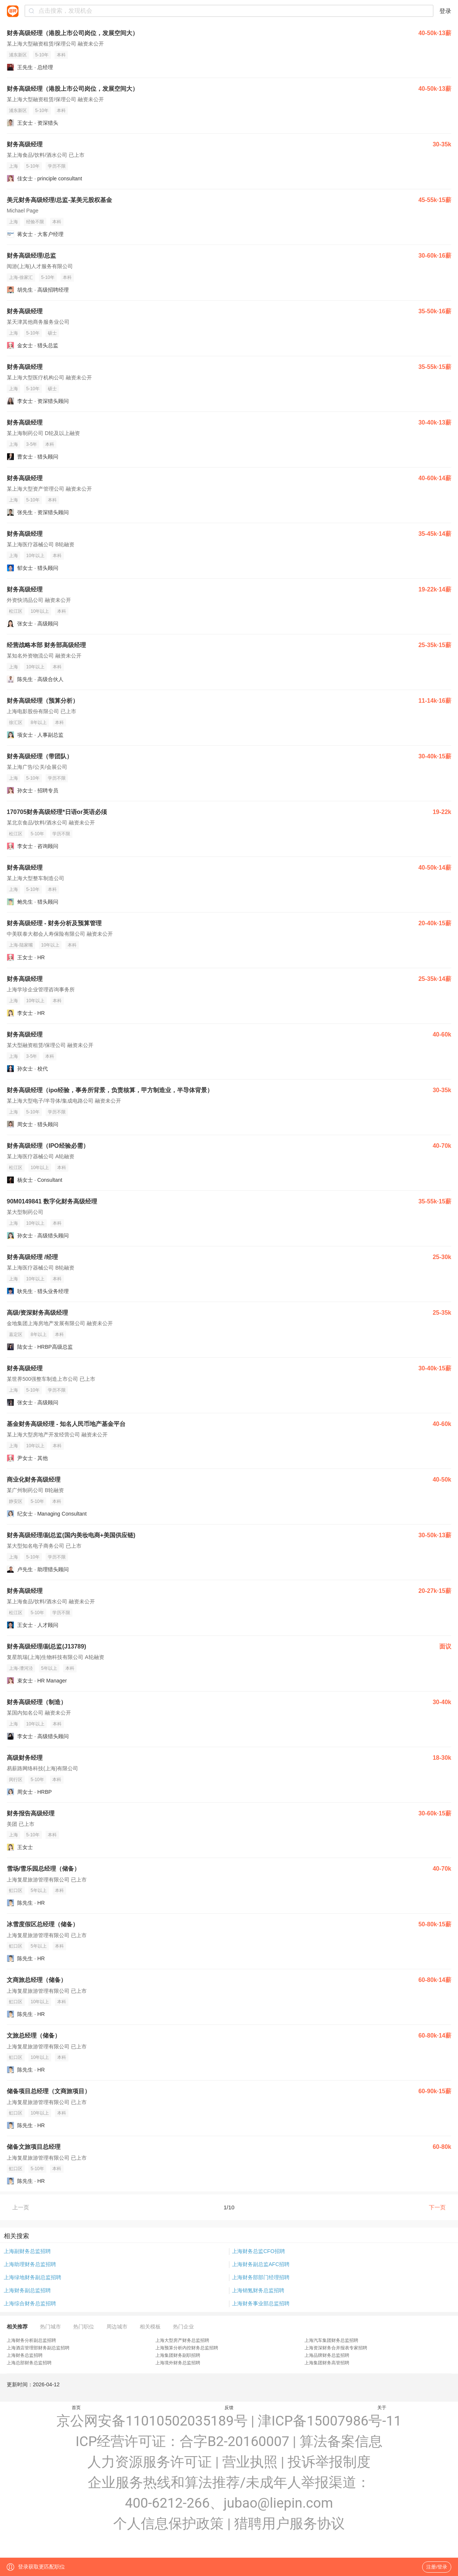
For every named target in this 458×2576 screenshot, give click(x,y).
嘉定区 (15, 1334)
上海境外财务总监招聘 (177, 2362)
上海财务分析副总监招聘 (31, 2340)
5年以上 (49, 1668)
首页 (76, 2407)
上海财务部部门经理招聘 (261, 2277)
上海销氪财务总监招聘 (258, 2290)
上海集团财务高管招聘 (326, 2362)
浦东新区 (18, 55)
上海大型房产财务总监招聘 (182, 2340)
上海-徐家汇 (21, 277)
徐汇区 (15, 722)
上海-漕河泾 (21, 1668)
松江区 (15, 611)
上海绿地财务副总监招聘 (32, 2277)
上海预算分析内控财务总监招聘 (186, 2347)
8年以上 (39, 722)
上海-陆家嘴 (21, 945)
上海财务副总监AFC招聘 (261, 2264)
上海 (13, 166)
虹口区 (15, 1890)
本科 (61, 55)
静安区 (15, 1501)
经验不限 (35, 221)
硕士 (52, 333)
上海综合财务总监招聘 (30, 2303)
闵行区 (15, 1779)
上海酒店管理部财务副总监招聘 (38, 2347)
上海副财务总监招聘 (27, 2251)
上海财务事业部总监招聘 (261, 2303)
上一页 (20, 2207)
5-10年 (42, 55)
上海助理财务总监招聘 (30, 2264)
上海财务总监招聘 (25, 2355)
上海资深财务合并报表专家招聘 (335, 2347)
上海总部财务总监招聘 (29, 2362)
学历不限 (57, 166)
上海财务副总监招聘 (27, 2290)
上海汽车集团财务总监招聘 (331, 2340)
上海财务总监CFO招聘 (258, 2251)
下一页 (437, 2207)
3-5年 (31, 444)
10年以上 (35, 555)
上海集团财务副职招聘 (177, 2355)
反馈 (229, 2407)
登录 (445, 11)
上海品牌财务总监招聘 (326, 2355)
